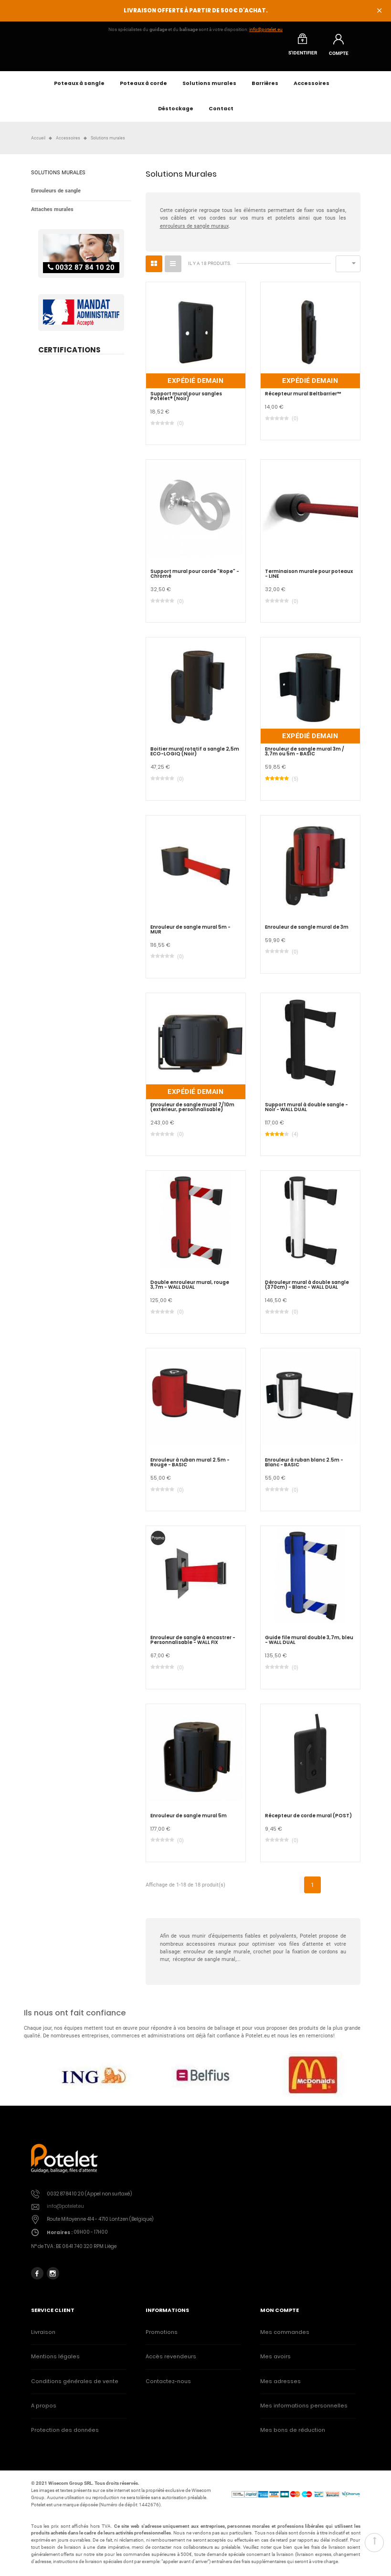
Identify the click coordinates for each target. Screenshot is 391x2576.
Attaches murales (52, 215)
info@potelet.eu (266, 29)
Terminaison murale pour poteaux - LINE (309, 579)
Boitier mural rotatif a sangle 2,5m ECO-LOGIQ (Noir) (194, 757)
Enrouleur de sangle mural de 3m (307, 932)
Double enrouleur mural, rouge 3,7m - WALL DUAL (189, 1290)
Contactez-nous (168, 2386)
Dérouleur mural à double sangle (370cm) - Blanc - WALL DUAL (307, 1290)
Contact (221, 114)
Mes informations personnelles (304, 2411)
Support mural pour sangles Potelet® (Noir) (186, 401)
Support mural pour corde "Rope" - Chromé (194, 579)
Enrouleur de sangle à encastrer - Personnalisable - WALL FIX (192, 1646)
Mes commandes (284, 2338)
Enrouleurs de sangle (56, 196)
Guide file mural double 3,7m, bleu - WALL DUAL (309, 1646)
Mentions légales (55, 2362)
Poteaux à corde (143, 89)
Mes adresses (280, 2386)
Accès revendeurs (171, 2362)
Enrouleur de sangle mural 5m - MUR (190, 935)
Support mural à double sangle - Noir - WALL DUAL (306, 1112)
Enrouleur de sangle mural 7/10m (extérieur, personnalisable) (192, 1112)
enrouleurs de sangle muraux (194, 231)
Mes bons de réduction (292, 2435)
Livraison (43, 2338)
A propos (43, 2411)
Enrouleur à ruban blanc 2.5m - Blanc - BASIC (304, 1468)
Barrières (265, 89)
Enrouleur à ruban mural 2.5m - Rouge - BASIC (190, 1468)
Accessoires (311, 89)
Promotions (162, 2338)
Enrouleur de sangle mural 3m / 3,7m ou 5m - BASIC (304, 757)
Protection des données (65, 2435)
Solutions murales (209, 89)
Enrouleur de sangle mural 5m (188, 1821)
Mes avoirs (275, 2362)
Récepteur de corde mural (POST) (308, 1821)
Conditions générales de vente (74, 2386)
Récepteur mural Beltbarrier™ (303, 399)
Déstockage (175, 114)
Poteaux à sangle (79, 89)
